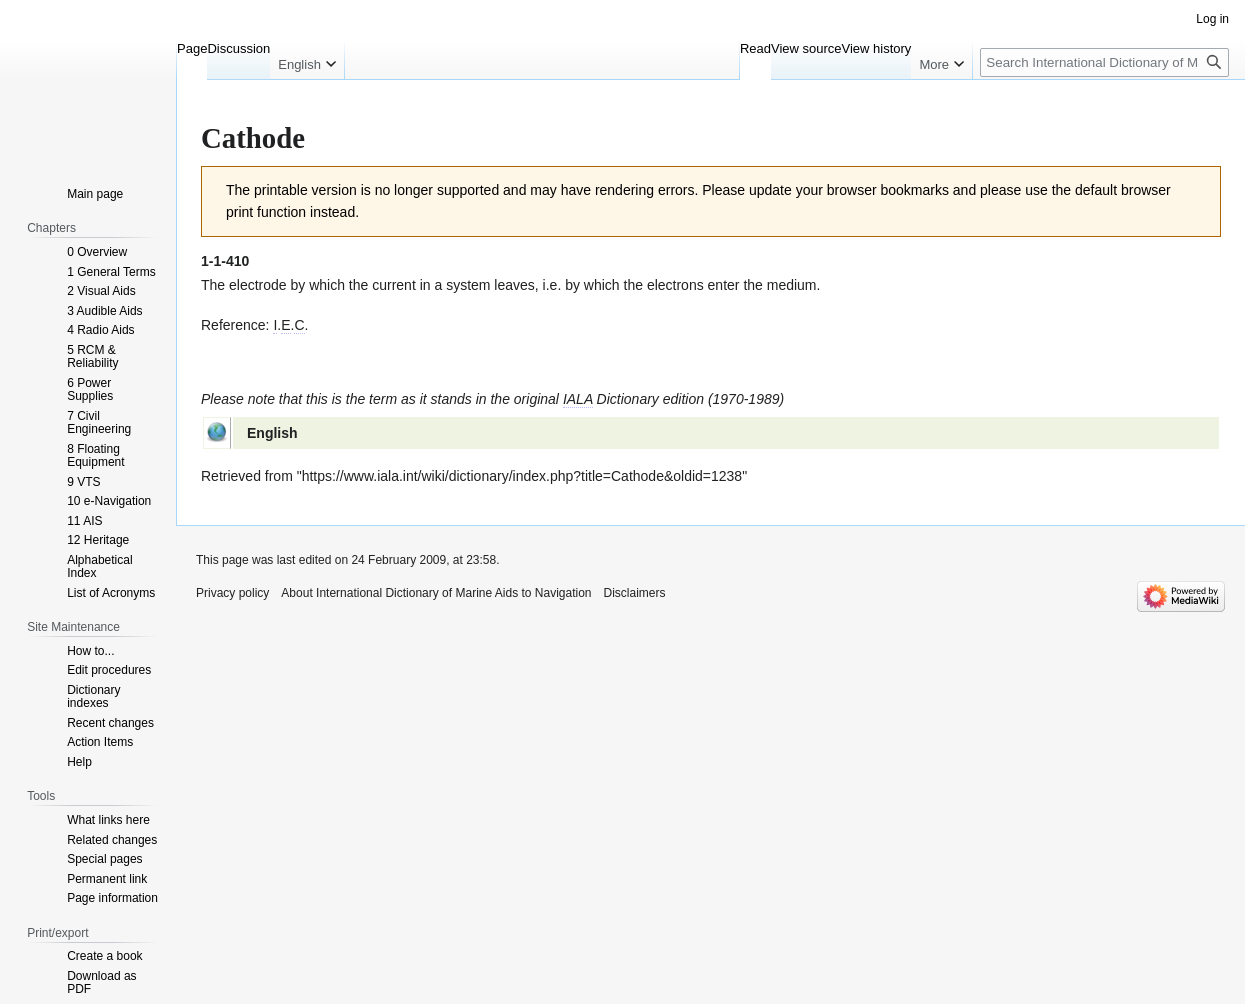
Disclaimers (635, 593)
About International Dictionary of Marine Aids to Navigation (436, 593)
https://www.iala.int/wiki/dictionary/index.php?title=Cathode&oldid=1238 (522, 476)
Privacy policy (232, 593)
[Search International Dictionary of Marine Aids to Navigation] (1104, 62)
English (272, 433)
